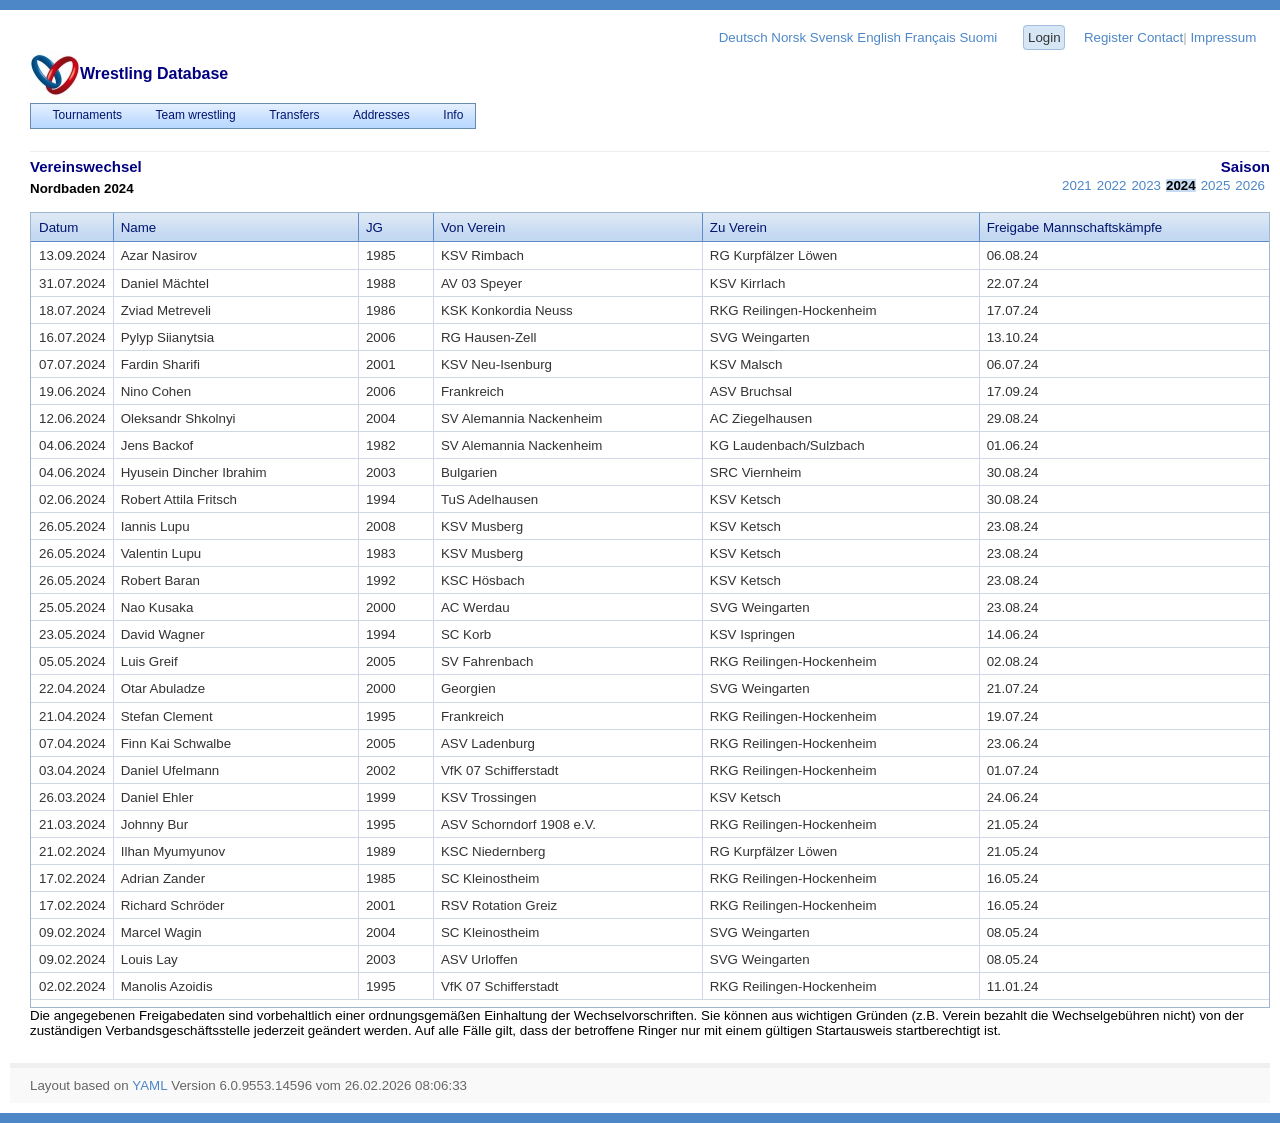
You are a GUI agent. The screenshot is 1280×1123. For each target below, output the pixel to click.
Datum (58, 227)
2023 (1146, 185)
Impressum (1223, 37)
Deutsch (743, 37)
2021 (1077, 185)
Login (1044, 37)
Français (930, 37)
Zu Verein (738, 227)
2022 (1112, 185)
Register (1109, 37)
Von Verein (473, 227)
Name (139, 227)
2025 (1216, 185)
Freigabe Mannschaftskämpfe (1075, 227)
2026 (1250, 185)
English (879, 37)
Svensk (832, 37)
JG (374, 227)
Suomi (978, 37)
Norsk (788, 37)
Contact (1160, 37)
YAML (149, 1085)
